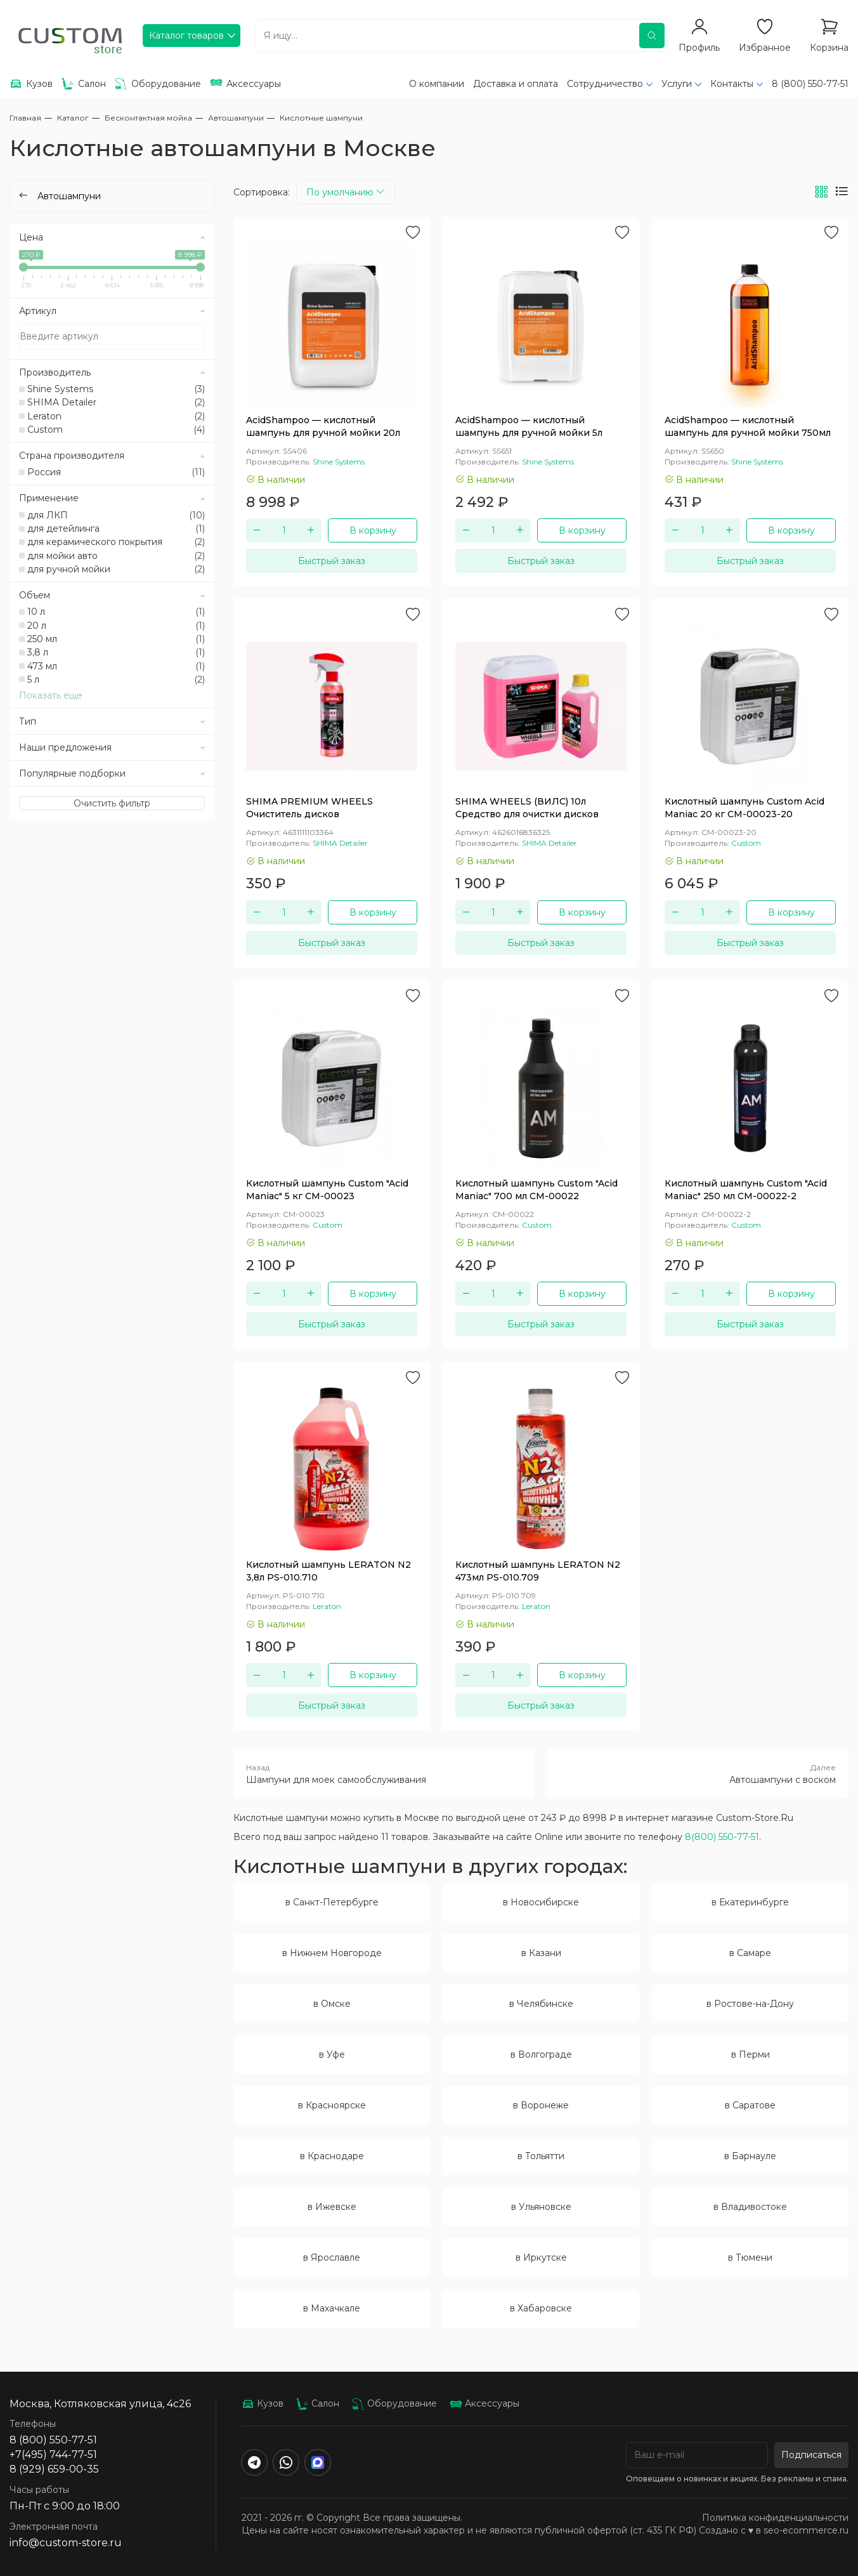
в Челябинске (541, 2003)
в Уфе (332, 2054)
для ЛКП (116, 515)
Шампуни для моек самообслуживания (384, 1773)
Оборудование (394, 2403)
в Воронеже (541, 2105)
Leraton (116, 416)
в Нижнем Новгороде (332, 1953)
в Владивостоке (750, 2206)
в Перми (750, 2054)
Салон (317, 2403)
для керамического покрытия (116, 542)
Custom (116, 429)
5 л (116, 679)
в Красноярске (332, 2105)
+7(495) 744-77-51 (53, 2454)
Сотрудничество (605, 83)
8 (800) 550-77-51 (810, 83)
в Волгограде (541, 2054)
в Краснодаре (332, 2156)
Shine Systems (116, 389)
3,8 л (116, 652)
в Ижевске (332, 2206)
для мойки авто (116, 556)
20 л (116, 625)
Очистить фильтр (112, 803)
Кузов (262, 2403)
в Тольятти (540, 2156)
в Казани (541, 1953)
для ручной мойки (116, 569)
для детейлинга (116, 528)
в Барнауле (750, 2156)
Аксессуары (484, 2403)
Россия (116, 472)
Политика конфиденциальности (775, 2517)
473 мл (116, 666)
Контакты (731, 83)
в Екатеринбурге (750, 1902)
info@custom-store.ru (66, 2543)
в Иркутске (541, 2257)
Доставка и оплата (515, 83)
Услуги (676, 83)
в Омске (332, 2003)
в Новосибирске (541, 1902)
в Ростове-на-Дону (750, 2003)
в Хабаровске (541, 2308)
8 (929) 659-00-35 (54, 2469)
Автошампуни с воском (698, 1773)
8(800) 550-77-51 (722, 1837)
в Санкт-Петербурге (332, 1902)
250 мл (116, 639)
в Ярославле (331, 2257)
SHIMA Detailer (116, 402)
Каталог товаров (186, 35)
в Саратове (750, 2105)
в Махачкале (331, 2308)
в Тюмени (750, 2257)
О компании (436, 83)
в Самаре (750, 1953)
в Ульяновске (541, 2206)
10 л (116, 611)
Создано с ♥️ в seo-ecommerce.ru (773, 2530)
